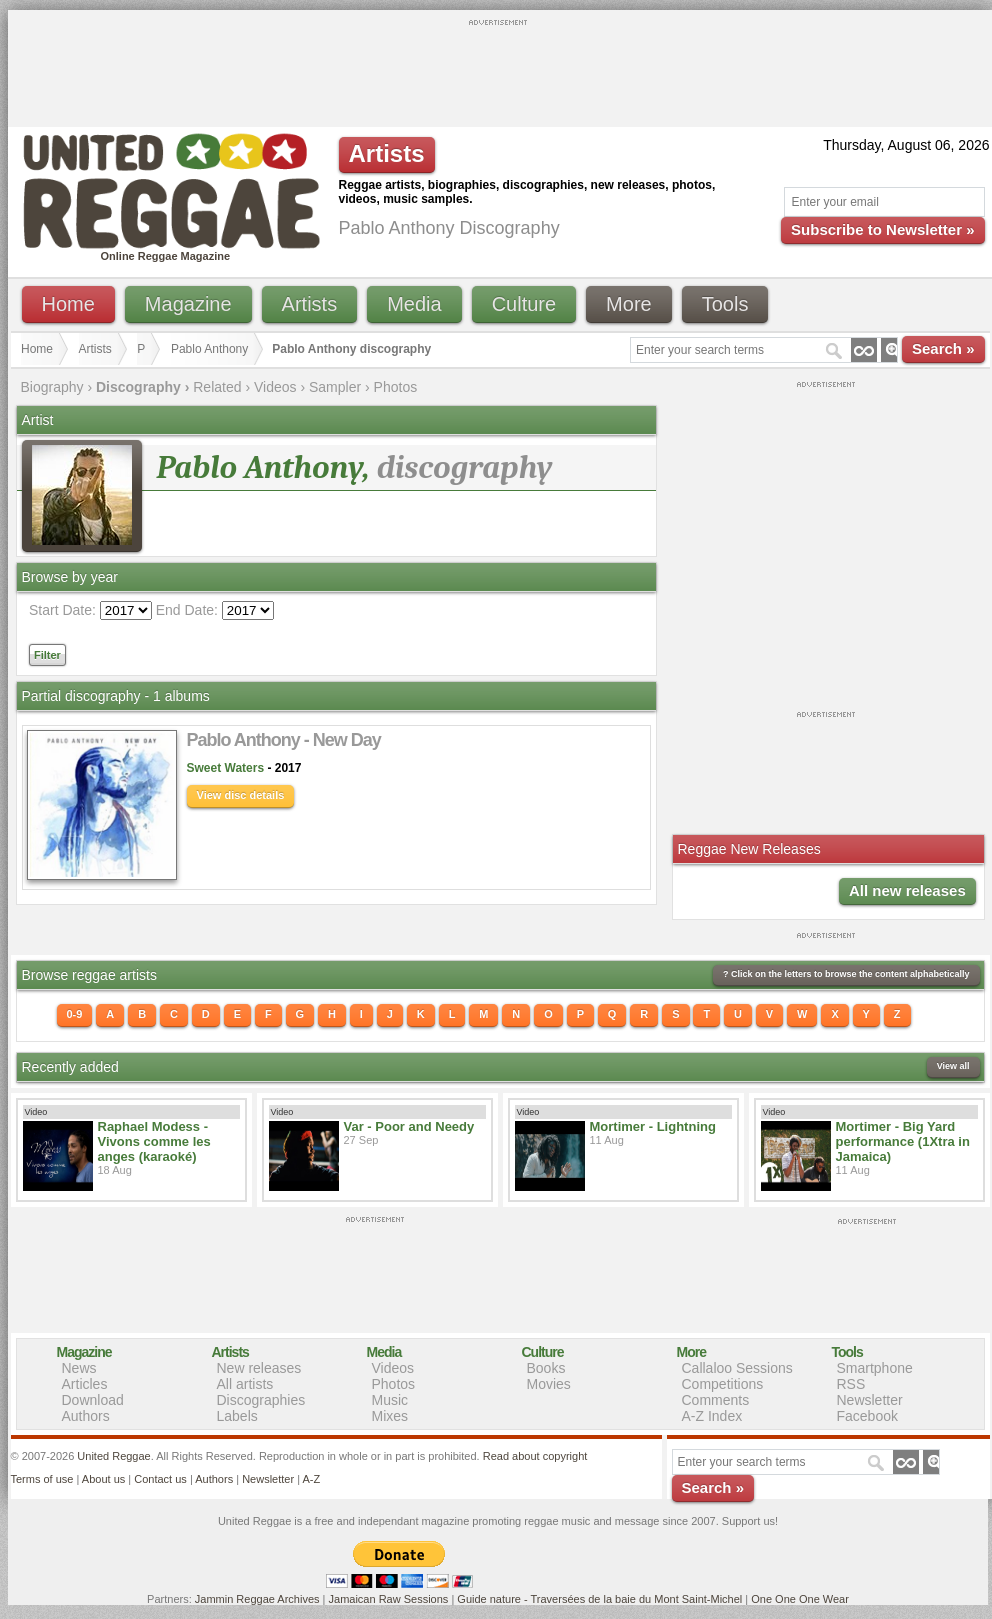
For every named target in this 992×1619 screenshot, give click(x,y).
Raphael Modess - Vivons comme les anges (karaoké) (154, 1141)
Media (414, 304)
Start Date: (62, 610)
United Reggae (113, 1456)
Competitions (723, 1384)
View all (953, 1066)
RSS (851, 1384)
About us (103, 1479)
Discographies (261, 1400)
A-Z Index (712, 1416)
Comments (716, 1400)
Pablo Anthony (209, 349)
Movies (549, 1384)
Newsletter (870, 1400)
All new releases (907, 890)
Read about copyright (535, 1456)
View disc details (241, 795)
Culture (524, 304)
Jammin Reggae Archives (257, 1599)
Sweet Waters (226, 768)
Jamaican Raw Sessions (389, 1599)
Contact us (160, 1479)
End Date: (187, 610)
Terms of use (42, 1479)
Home (68, 304)
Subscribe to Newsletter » (882, 229)
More (629, 304)
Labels (237, 1416)
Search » (943, 348)
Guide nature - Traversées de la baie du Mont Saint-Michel (599, 1599)
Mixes (390, 1416)
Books (546, 1368)
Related (217, 387)
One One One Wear (800, 1599)
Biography (52, 387)
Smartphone (875, 1368)
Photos (396, 387)
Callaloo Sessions (737, 1368)
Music (390, 1400)
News (79, 1368)
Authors (86, 1416)
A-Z (311, 1479)
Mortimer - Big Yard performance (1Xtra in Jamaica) (903, 1141)
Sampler (335, 387)
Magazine (188, 304)
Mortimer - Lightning (653, 1126)
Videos (275, 387)
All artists (245, 1384)
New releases (259, 1368)
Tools (725, 304)
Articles (85, 1384)
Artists (310, 304)
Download (93, 1400)
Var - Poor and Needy (409, 1126)
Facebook (867, 1416)
